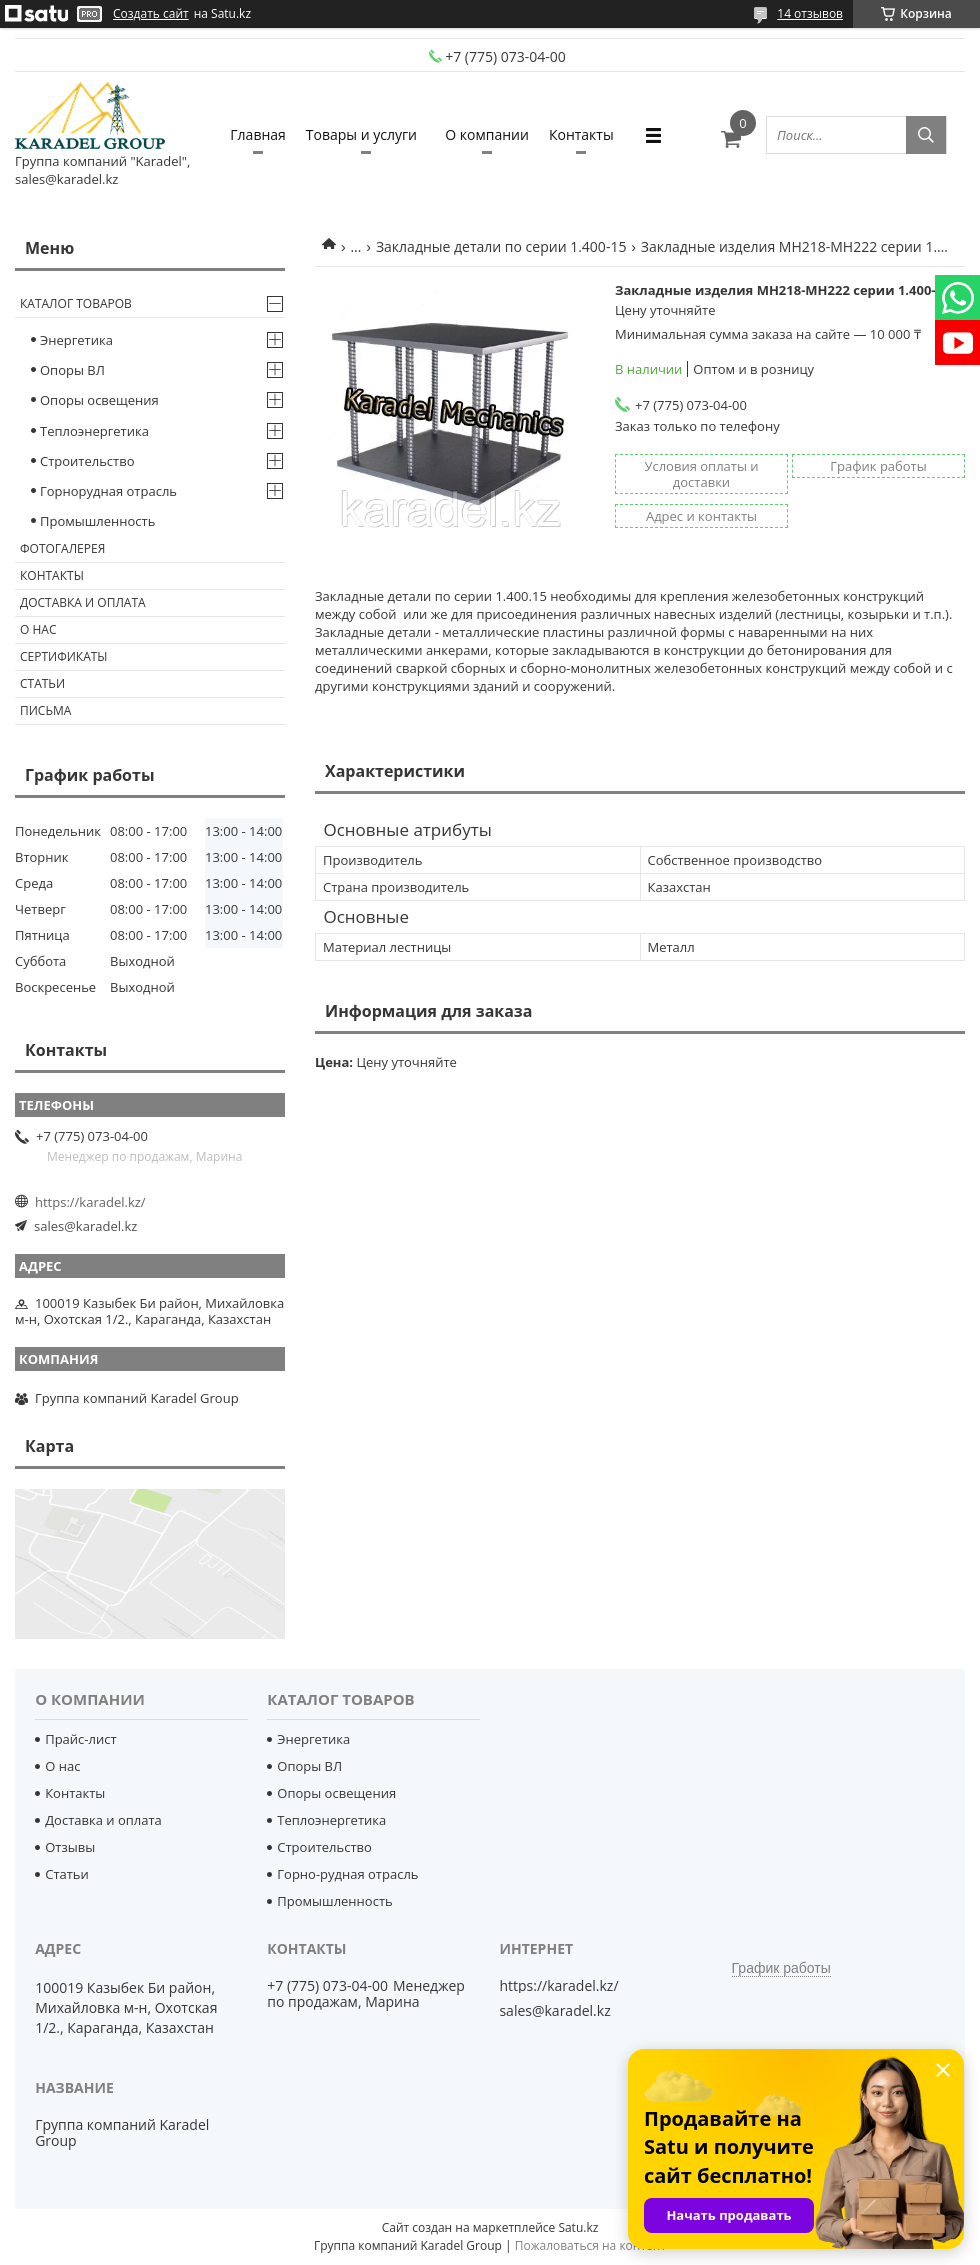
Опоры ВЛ (72, 370)
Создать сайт (151, 14)
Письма (45, 710)
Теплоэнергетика (94, 431)
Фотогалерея (62, 548)
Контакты (581, 134)
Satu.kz (578, 2227)
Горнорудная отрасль (108, 491)
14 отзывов (810, 13)
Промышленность (97, 521)
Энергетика (76, 340)
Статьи (42, 683)
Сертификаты (64, 656)
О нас (38, 629)
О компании (487, 134)
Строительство (87, 461)
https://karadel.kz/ (90, 1202)
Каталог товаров (76, 303)
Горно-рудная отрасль (347, 1874)
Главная (258, 134)
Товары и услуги (361, 134)
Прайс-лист (80, 1739)
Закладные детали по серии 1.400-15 (501, 246)
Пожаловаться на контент (590, 2245)
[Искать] (926, 135)
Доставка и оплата (83, 602)
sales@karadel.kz (85, 1226)
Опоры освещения (99, 400)
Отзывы (70, 1847)
